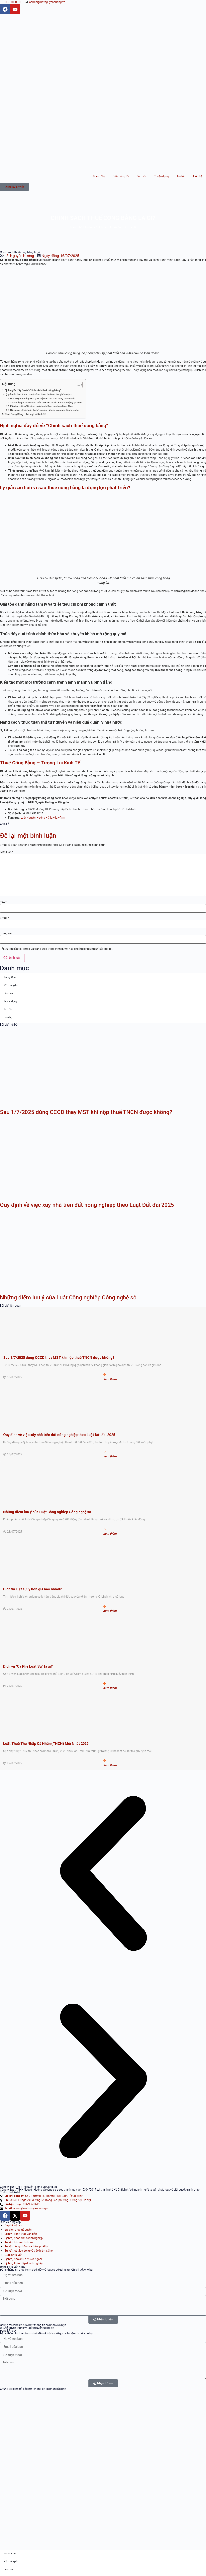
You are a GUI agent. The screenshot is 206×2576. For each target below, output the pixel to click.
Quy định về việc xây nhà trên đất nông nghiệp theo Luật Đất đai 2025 (87, 1205)
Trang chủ (76, 227)
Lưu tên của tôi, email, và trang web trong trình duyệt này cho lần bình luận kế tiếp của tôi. (58, 948)
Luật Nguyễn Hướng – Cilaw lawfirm (43, 817)
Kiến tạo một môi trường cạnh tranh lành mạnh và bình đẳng (41, 406)
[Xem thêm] (104, 1374)
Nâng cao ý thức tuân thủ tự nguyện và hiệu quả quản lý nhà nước (44, 410)
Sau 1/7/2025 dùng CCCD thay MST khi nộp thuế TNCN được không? (86, 1112)
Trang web (6, 933)
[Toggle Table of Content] (77, 384)
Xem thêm (110, 1379)
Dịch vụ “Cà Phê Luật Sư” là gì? (28, 1666)
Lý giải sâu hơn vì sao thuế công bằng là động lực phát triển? (38, 394)
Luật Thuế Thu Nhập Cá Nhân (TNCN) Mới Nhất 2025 (45, 1743)
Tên (3, 902)
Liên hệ (197, 176)
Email (4, 917)
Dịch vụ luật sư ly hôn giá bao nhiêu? (32, 1589)
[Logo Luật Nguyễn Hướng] (103, 93)
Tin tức (181, 176)
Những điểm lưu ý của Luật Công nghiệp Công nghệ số (68, 1297)
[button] (103, 1874)
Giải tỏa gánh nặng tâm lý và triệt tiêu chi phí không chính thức (42, 398)
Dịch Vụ (141, 176)
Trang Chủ (99, 176)
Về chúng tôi (121, 176)
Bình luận (6, 852)
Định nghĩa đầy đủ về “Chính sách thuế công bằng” (33, 390)
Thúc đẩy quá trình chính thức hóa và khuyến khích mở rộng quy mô (46, 402)
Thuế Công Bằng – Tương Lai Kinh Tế (25, 414)
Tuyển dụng (161, 176)
